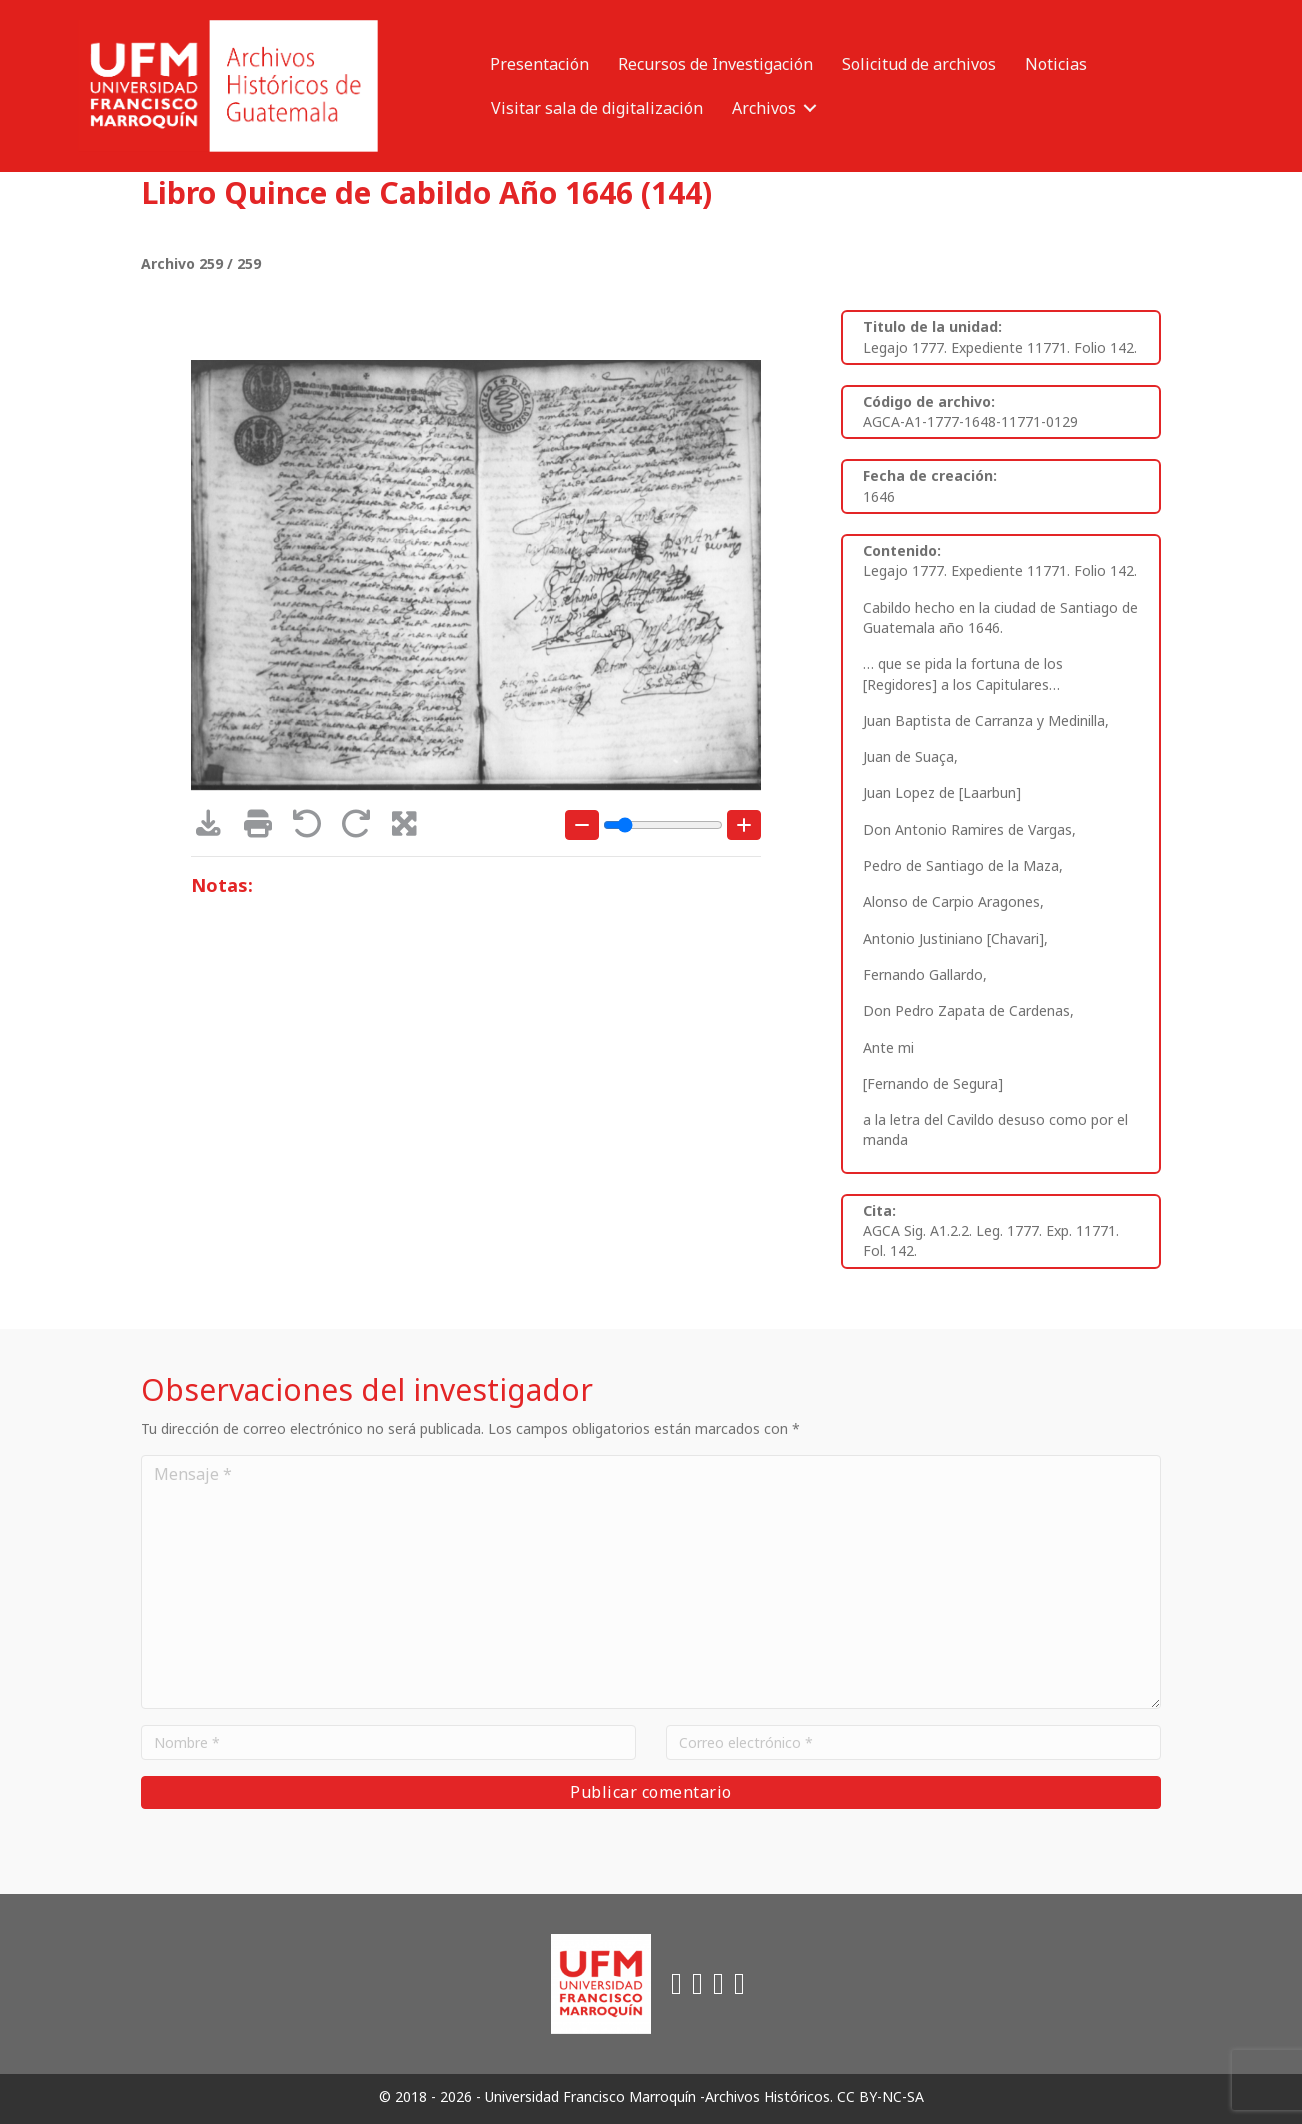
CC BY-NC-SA (880, 2096)
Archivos (764, 108)
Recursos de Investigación (715, 64)
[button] (810, 108)
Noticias (1056, 64)
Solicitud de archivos (919, 64)
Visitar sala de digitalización (597, 108)
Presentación (539, 64)
